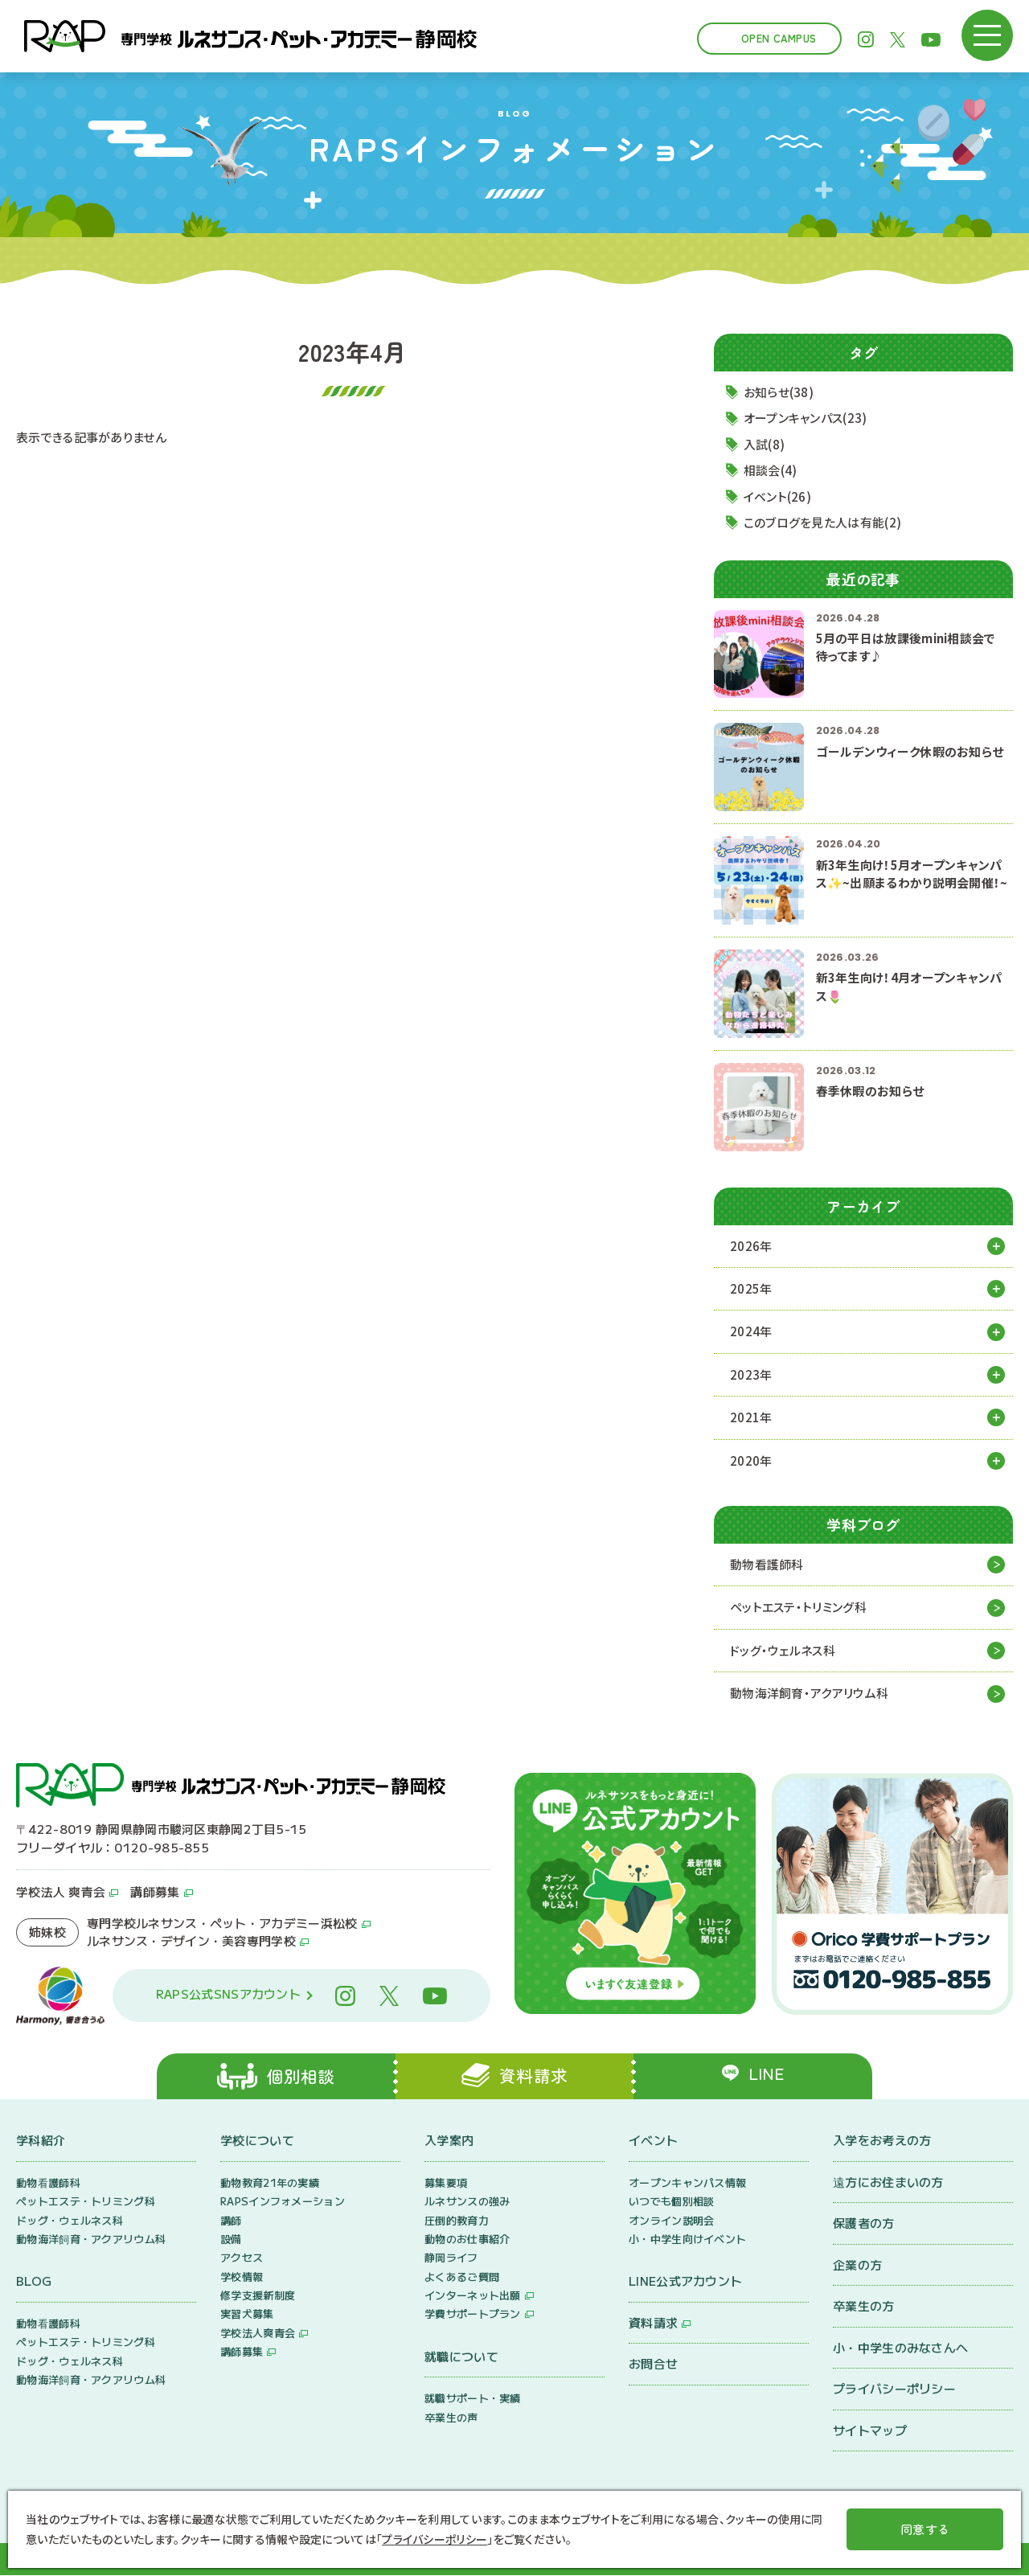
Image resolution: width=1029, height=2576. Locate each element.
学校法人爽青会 (257, 2334)
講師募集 (154, 1893)
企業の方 (857, 2265)
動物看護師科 (767, 1565)
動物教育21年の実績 (269, 2183)
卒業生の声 (451, 2418)
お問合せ (653, 2365)
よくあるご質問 (461, 2277)
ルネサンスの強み (467, 2202)
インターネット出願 (472, 2296)
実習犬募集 (247, 2315)
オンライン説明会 (671, 2221)
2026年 (751, 1245)
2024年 (751, 1331)
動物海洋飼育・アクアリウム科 (809, 1693)
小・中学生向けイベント (687, 2240)
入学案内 (449, 2141)
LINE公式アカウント (685, 2282)
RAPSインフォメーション (282, 2202)
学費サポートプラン (472, 2315)
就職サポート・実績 (472, 2399)
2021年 (751, 1417)
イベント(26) (777, 496)
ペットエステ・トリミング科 (798, 1607)
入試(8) (764, 444)
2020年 (751, 1460)
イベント (653, 2141)
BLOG (33, 2282)
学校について (257, 2141)
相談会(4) (770, 470)
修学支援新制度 (257, 2296)
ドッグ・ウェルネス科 (782, 1651)
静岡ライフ (451, 2258)
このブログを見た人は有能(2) (823, 523)
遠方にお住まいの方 (888, 2182)
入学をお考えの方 (882, 2141)
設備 (231, 2240)
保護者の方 (864, 2224)
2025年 (751, 1288)
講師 (231, 2221)
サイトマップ (870, 2430)
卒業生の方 (864, 2307)
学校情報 (241, 2277)
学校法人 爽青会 (60, 1893)
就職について (461, 2357)
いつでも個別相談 (671, 2202)
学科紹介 (40, 2141)
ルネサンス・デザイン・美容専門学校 (191, 1942)
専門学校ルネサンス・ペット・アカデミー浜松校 (222, 1923)
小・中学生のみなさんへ (900, 2348)
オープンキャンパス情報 (687, 2183)
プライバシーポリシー (894, 2389)
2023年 (751, 1374)
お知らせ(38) (779, 392)
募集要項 (445, 2183)
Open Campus (778, 38)
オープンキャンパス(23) (805, 418)
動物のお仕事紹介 (467, 2240)
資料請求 (653, 2324)
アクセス (241, 2258)
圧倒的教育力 (456, 2221)
